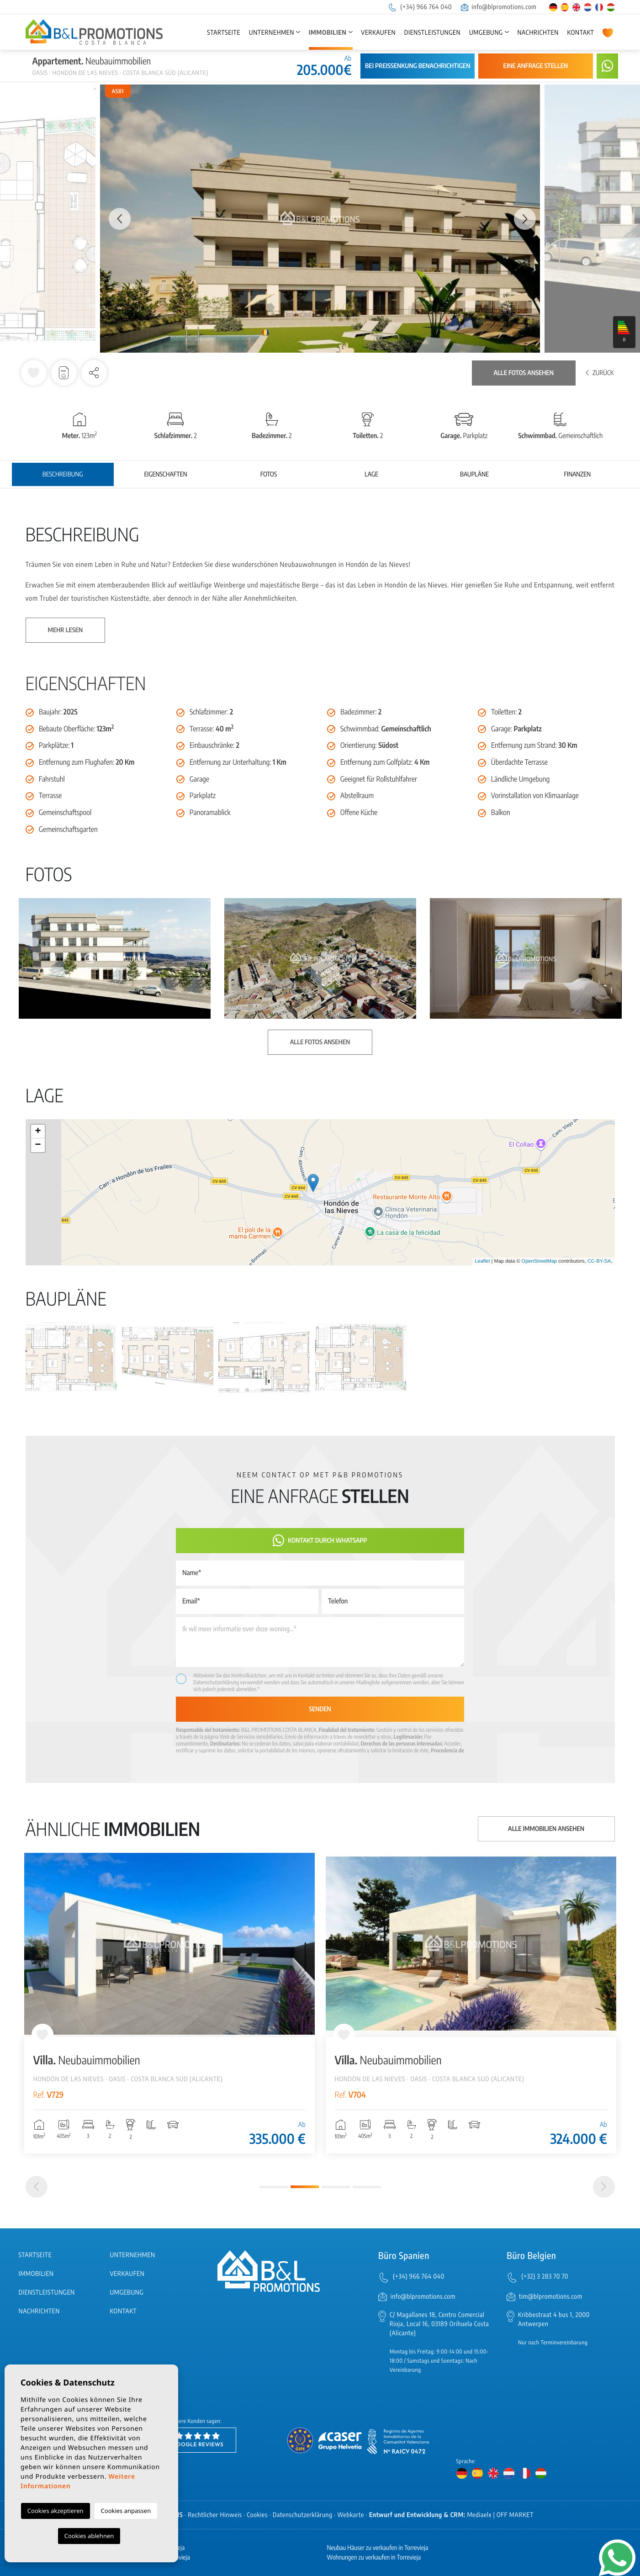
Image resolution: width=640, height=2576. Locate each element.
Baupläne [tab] (474, 474)
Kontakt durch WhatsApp (320, 1540)
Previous (115, 219)
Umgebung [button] (486, 33)
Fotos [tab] (268, 474)
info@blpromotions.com (499, 7)
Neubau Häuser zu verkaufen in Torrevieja (377, 2548)
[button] (94, 373)
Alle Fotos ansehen (524, 373)
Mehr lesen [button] (65, 630)
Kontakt (580, 33)
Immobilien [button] (328, 33)
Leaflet (482, 1261)
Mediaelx (479, 2515)
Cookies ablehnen (89, 2536)
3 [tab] (336, 2187)
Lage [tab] (371, 474)
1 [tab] (273, 2187)
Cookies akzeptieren (55, 2511)
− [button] (38, 1145)
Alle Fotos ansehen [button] (320, 1042)
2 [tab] (305, 2186)
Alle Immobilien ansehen (546, 1829)
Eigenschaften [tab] (165, 474)
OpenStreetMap (539, 1261)
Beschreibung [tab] (62, 474)
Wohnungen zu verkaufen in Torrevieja (374, 2557)
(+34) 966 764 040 (420, 7)
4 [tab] (367, 2187)
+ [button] (38, 1131)
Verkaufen (378, 33)
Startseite (223, 33)
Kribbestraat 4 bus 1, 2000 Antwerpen (554, 2319)
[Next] (604, 2187)
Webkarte (350, 2515)
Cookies (257, 2515)
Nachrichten (537, 33)
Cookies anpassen (126, 2511)
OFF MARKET (515, 2515)
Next (525, 219)
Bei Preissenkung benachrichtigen (417, 66)
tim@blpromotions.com (550, 2297)
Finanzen (577, 474)
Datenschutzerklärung (216, 1682)
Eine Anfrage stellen (535, 66)
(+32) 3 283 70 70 (544, 2276)
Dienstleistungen (432, 33)
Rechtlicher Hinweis (215, 2515)
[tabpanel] (169, 2003)
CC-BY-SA (599, 1261)
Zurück (600, 373)
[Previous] (37, 2187)
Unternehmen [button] (271, 33)
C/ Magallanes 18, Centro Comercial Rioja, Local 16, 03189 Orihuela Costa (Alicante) (439, 2324)
